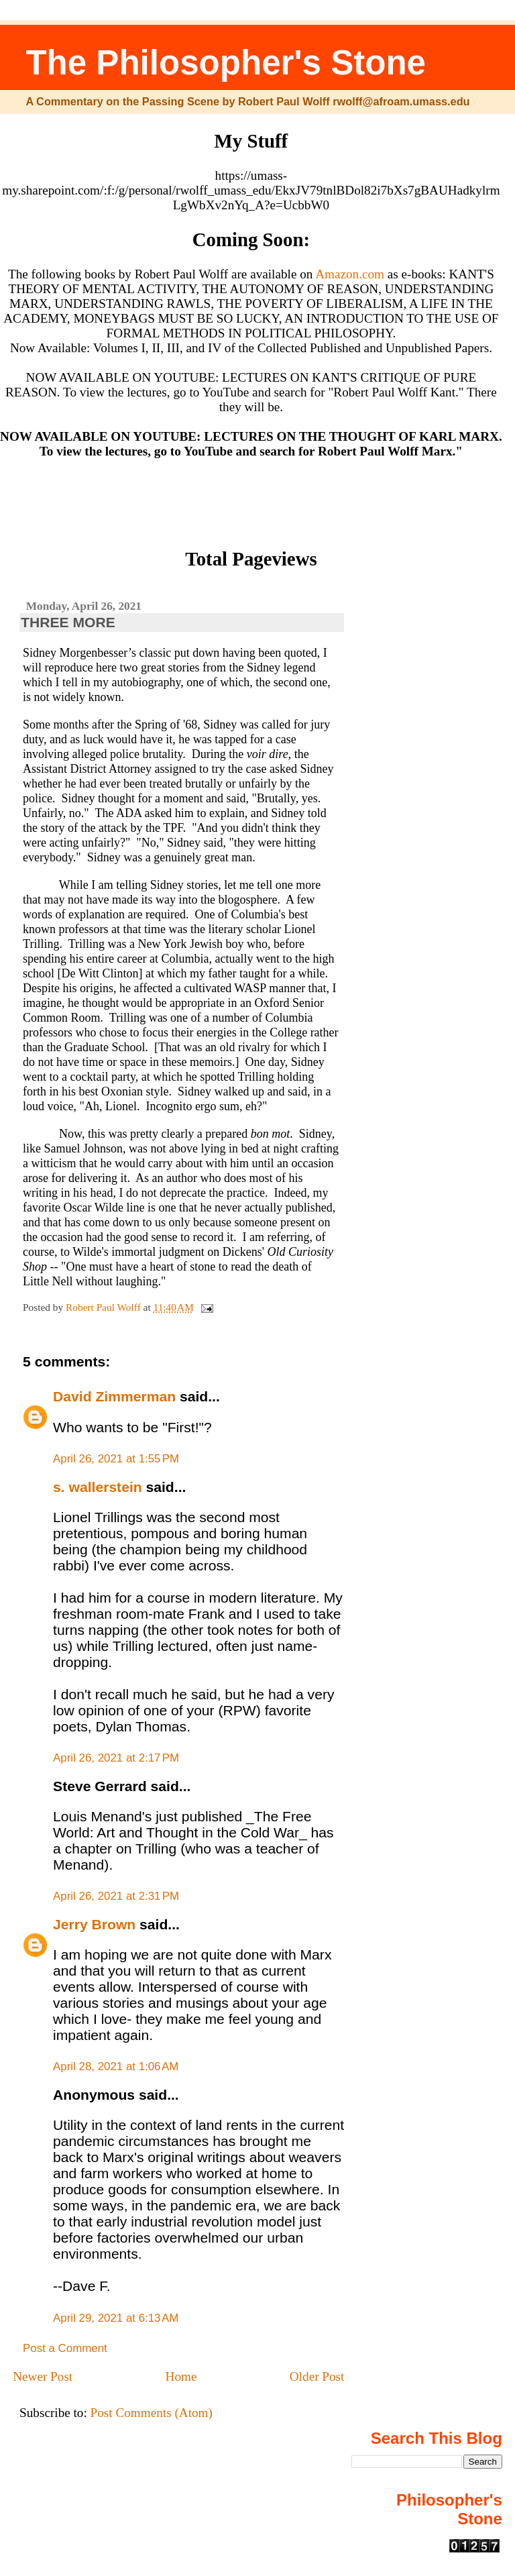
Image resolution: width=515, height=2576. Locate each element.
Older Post (317, 2376)
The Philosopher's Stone (225, 63)
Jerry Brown (94, 1924)
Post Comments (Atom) (152, 2413)
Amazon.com (349, 274)
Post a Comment (65, 2348)
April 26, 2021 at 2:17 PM (116, 1758)
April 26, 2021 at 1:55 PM (116, 1458)
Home (181, 2376)
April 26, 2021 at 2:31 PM (116, 1896)
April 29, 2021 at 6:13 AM (115, 2318)
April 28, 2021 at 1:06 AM (115, 2066)
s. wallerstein (97, 1487)
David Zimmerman (114, 1396)
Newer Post (42, 2376)
